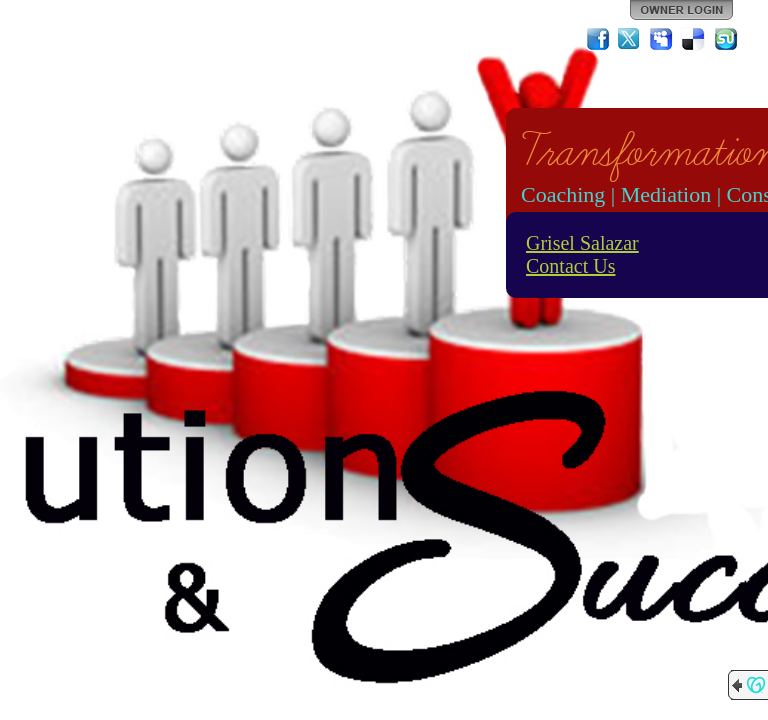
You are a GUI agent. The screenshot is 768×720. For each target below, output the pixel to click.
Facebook (598, 39)
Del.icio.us (694, 39)
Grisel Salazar (582, 243)
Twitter (630, 39)
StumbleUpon (726, 39)
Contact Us (570, 266)
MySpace (662, 39)
